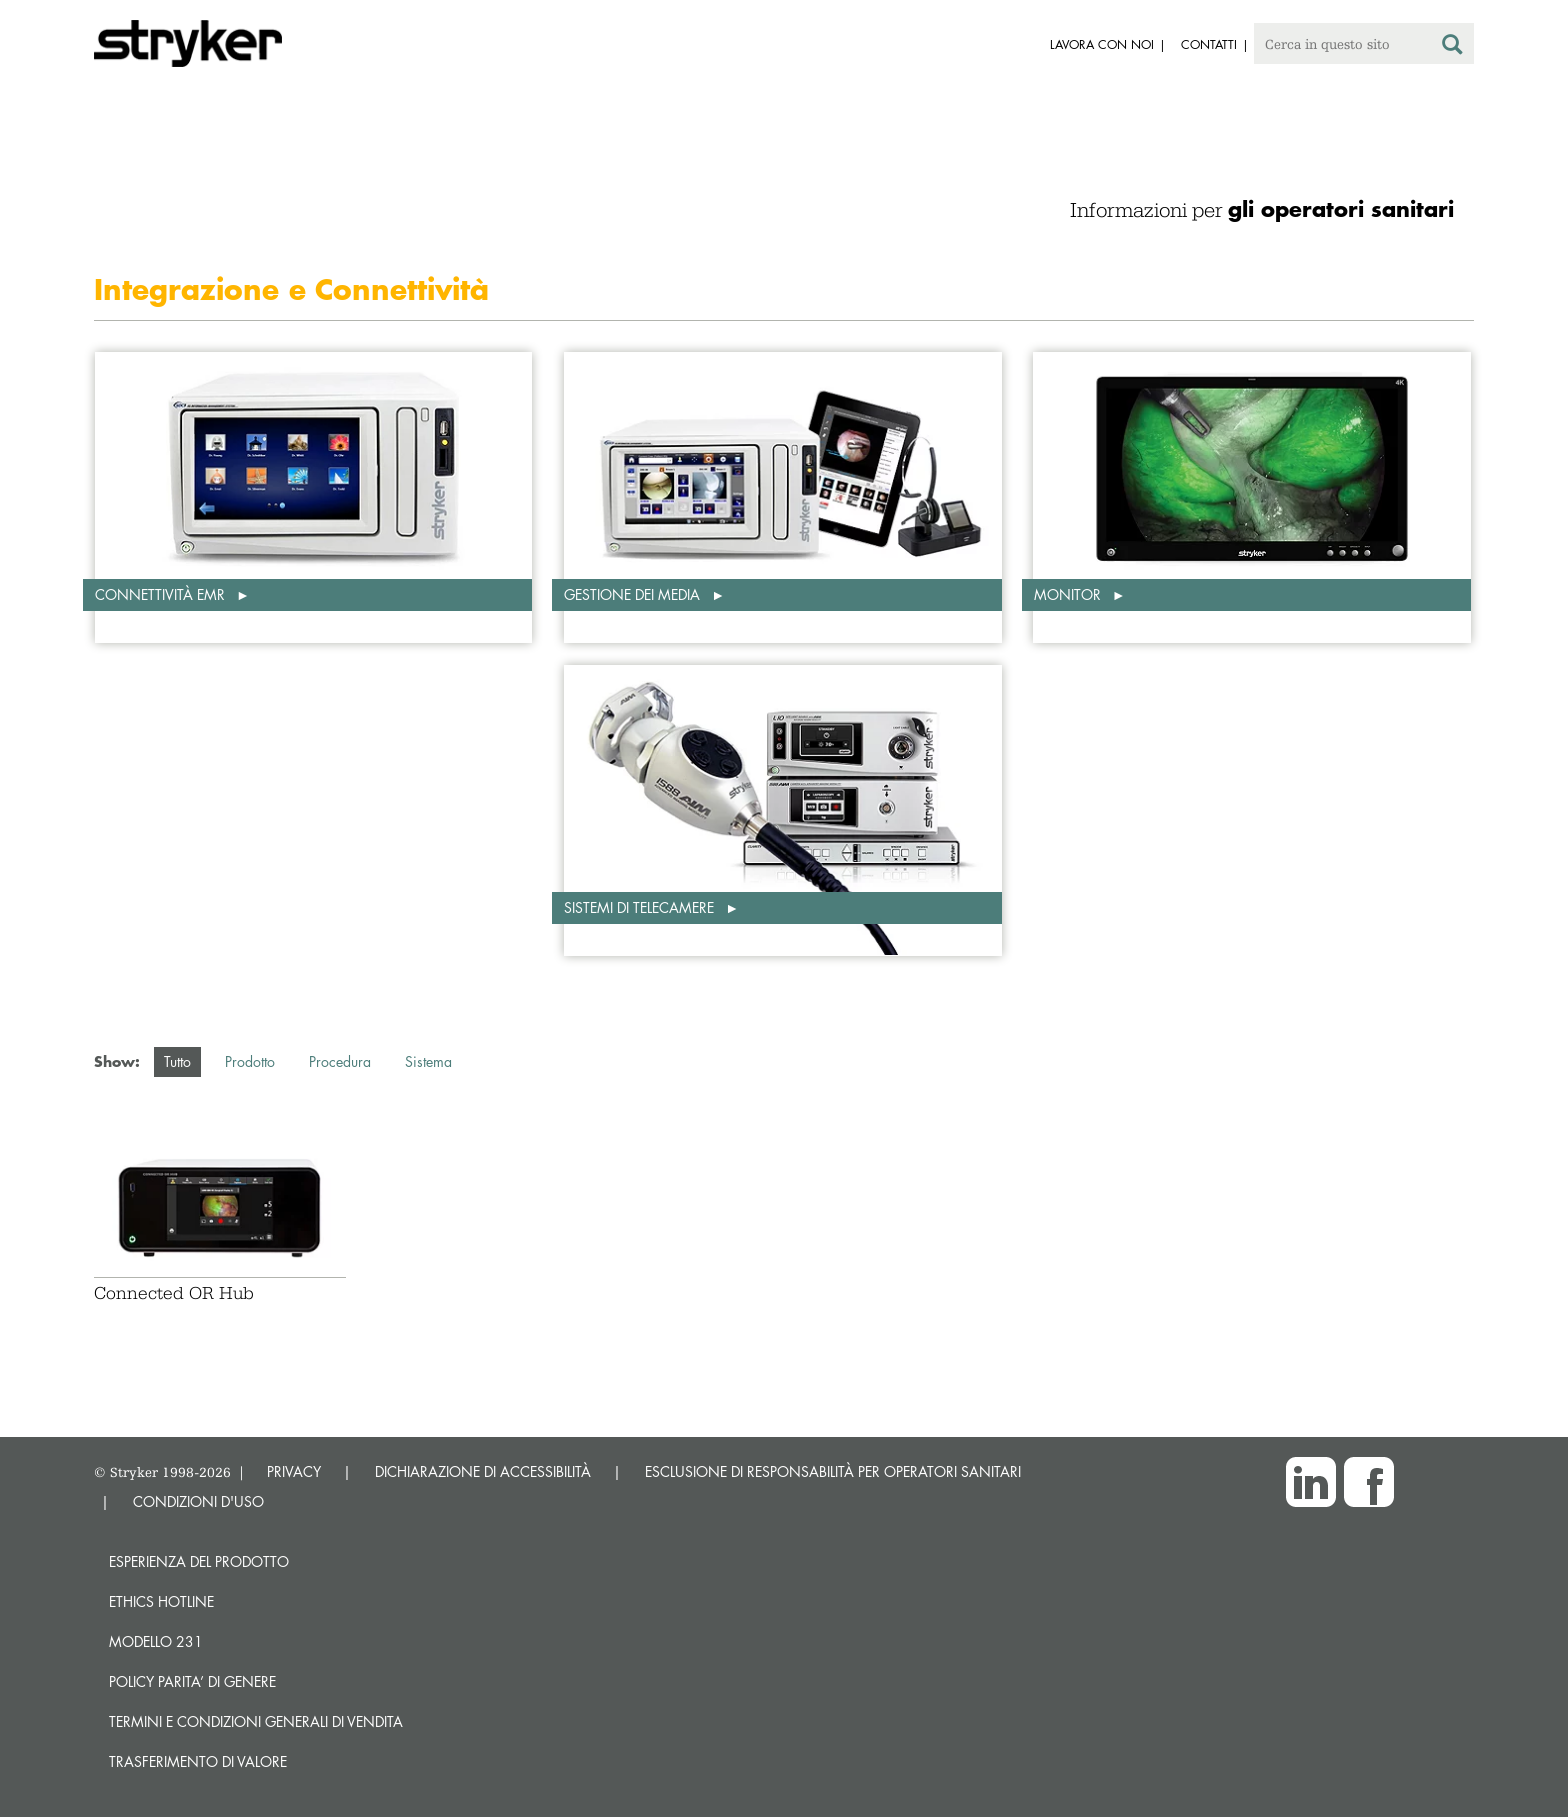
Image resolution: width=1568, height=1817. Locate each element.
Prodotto (250, 1061)
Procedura (340, 1061)
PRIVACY (294, 1471)
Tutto (177, 1061)
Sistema (428, 1061)
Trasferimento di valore (198, 1761)
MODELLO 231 (156, 1641)
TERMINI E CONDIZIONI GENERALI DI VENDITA (256, 1721)
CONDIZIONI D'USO (198, 1501)
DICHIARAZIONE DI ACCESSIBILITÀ (483, 1471)
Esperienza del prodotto (199, 1561)
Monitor (1069, 594)
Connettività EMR (162, 594)
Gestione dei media (634, 594)
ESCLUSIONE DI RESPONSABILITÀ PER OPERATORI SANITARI (833, 1471)
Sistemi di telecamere (641, 907)
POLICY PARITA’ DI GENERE (192, 1681)
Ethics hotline (161, 1601)
